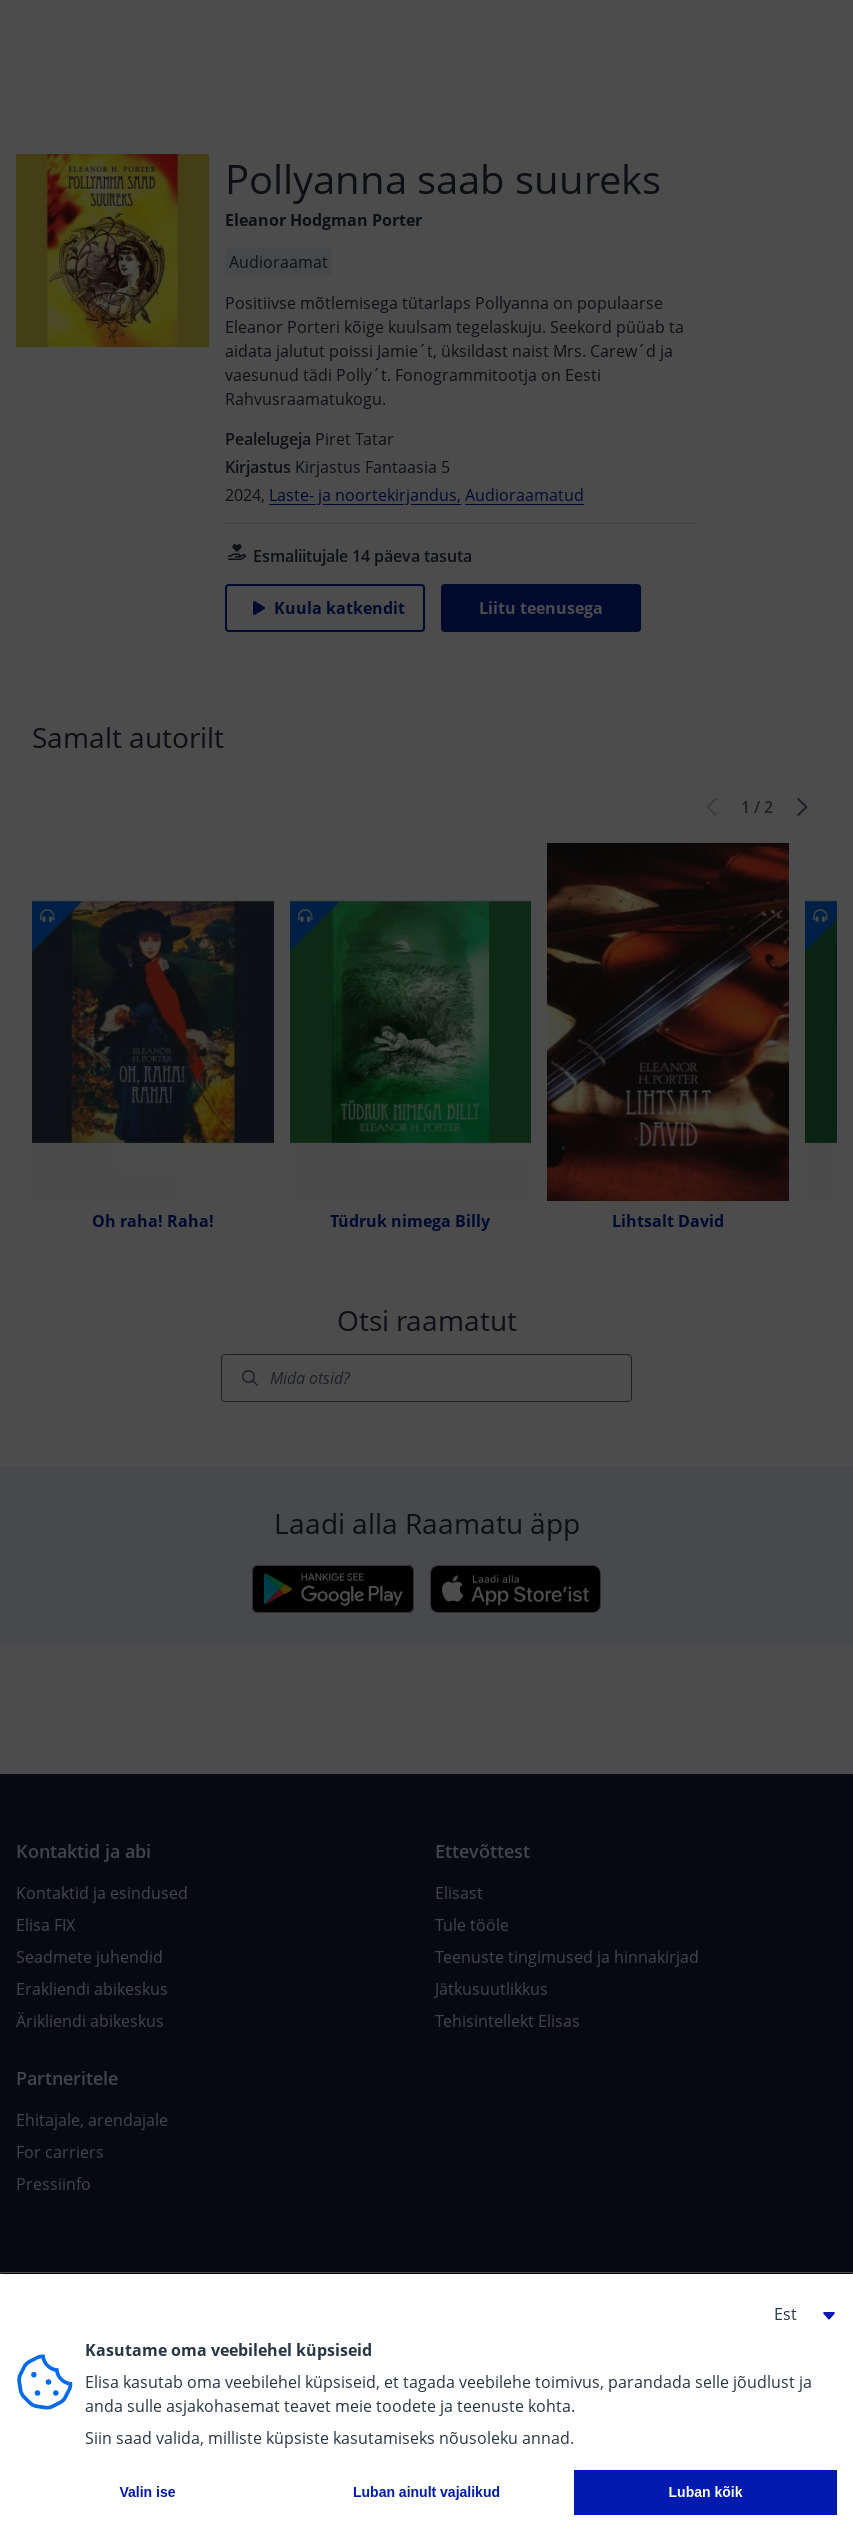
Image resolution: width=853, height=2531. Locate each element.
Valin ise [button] (147, 2492)
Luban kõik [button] (706, 2492)
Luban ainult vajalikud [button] (426, 2492)
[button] (797, 2314)
